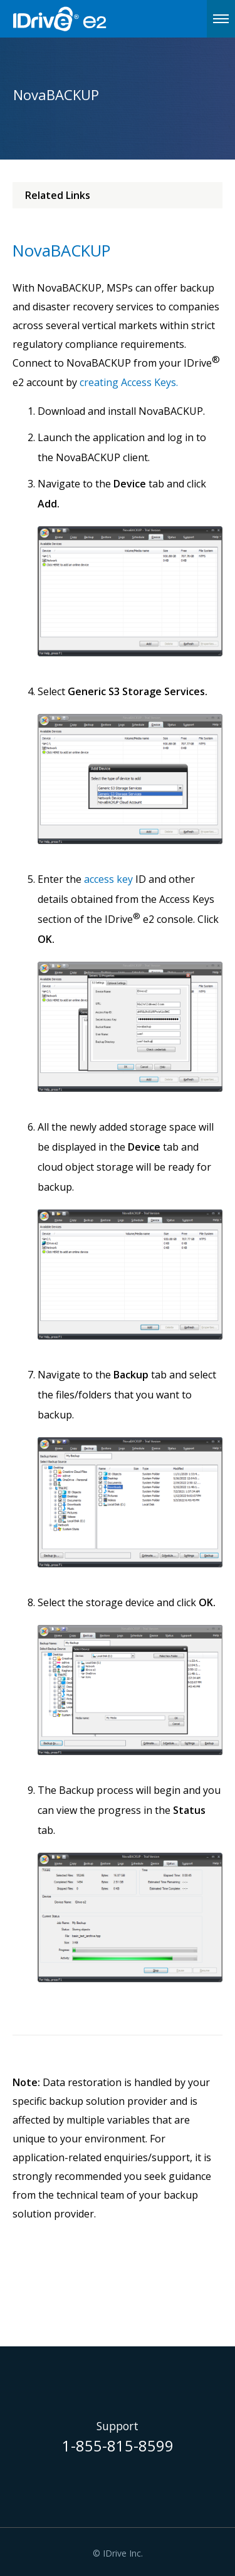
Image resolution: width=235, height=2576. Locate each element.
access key (108, 879)
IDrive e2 (91, 19)
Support (117, 2426)
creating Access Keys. (129, 382)
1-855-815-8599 (118, 2447)
